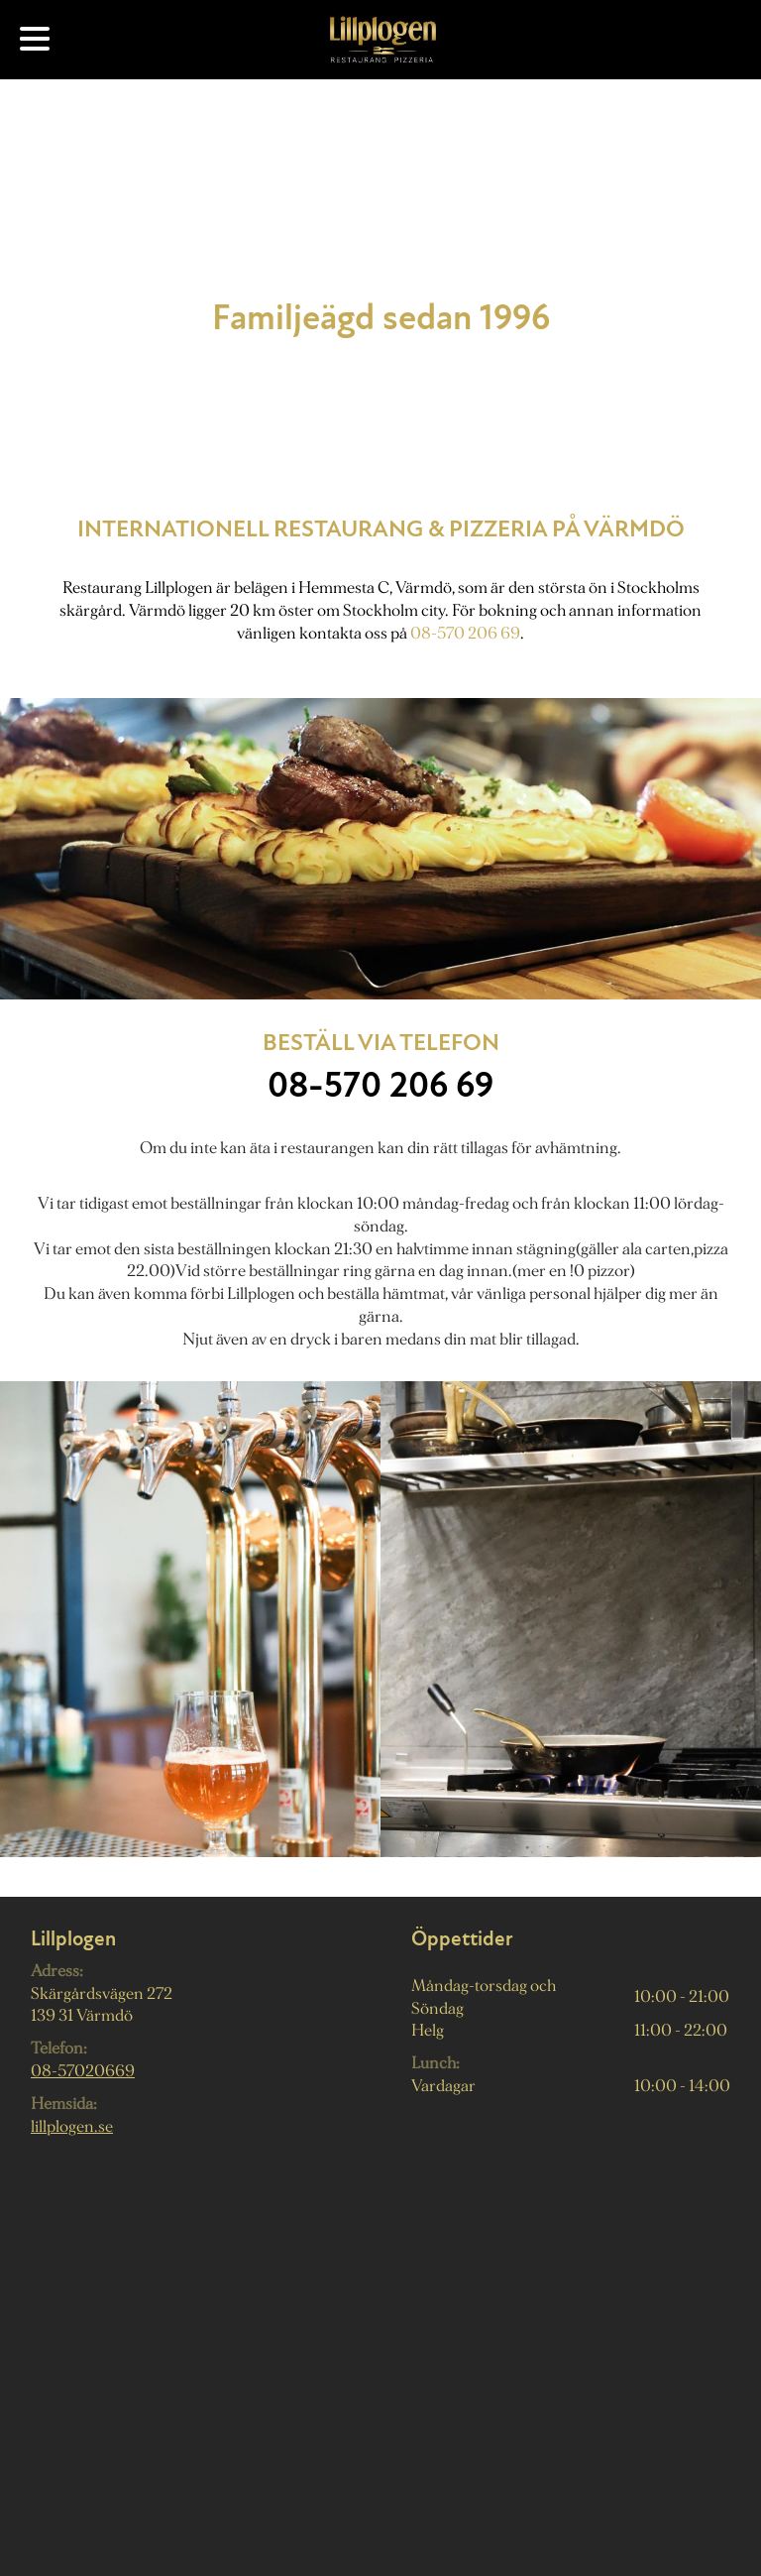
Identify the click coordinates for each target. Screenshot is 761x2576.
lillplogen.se (72, 2126)
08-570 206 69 (465, 633)
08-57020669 (83, 2070)
